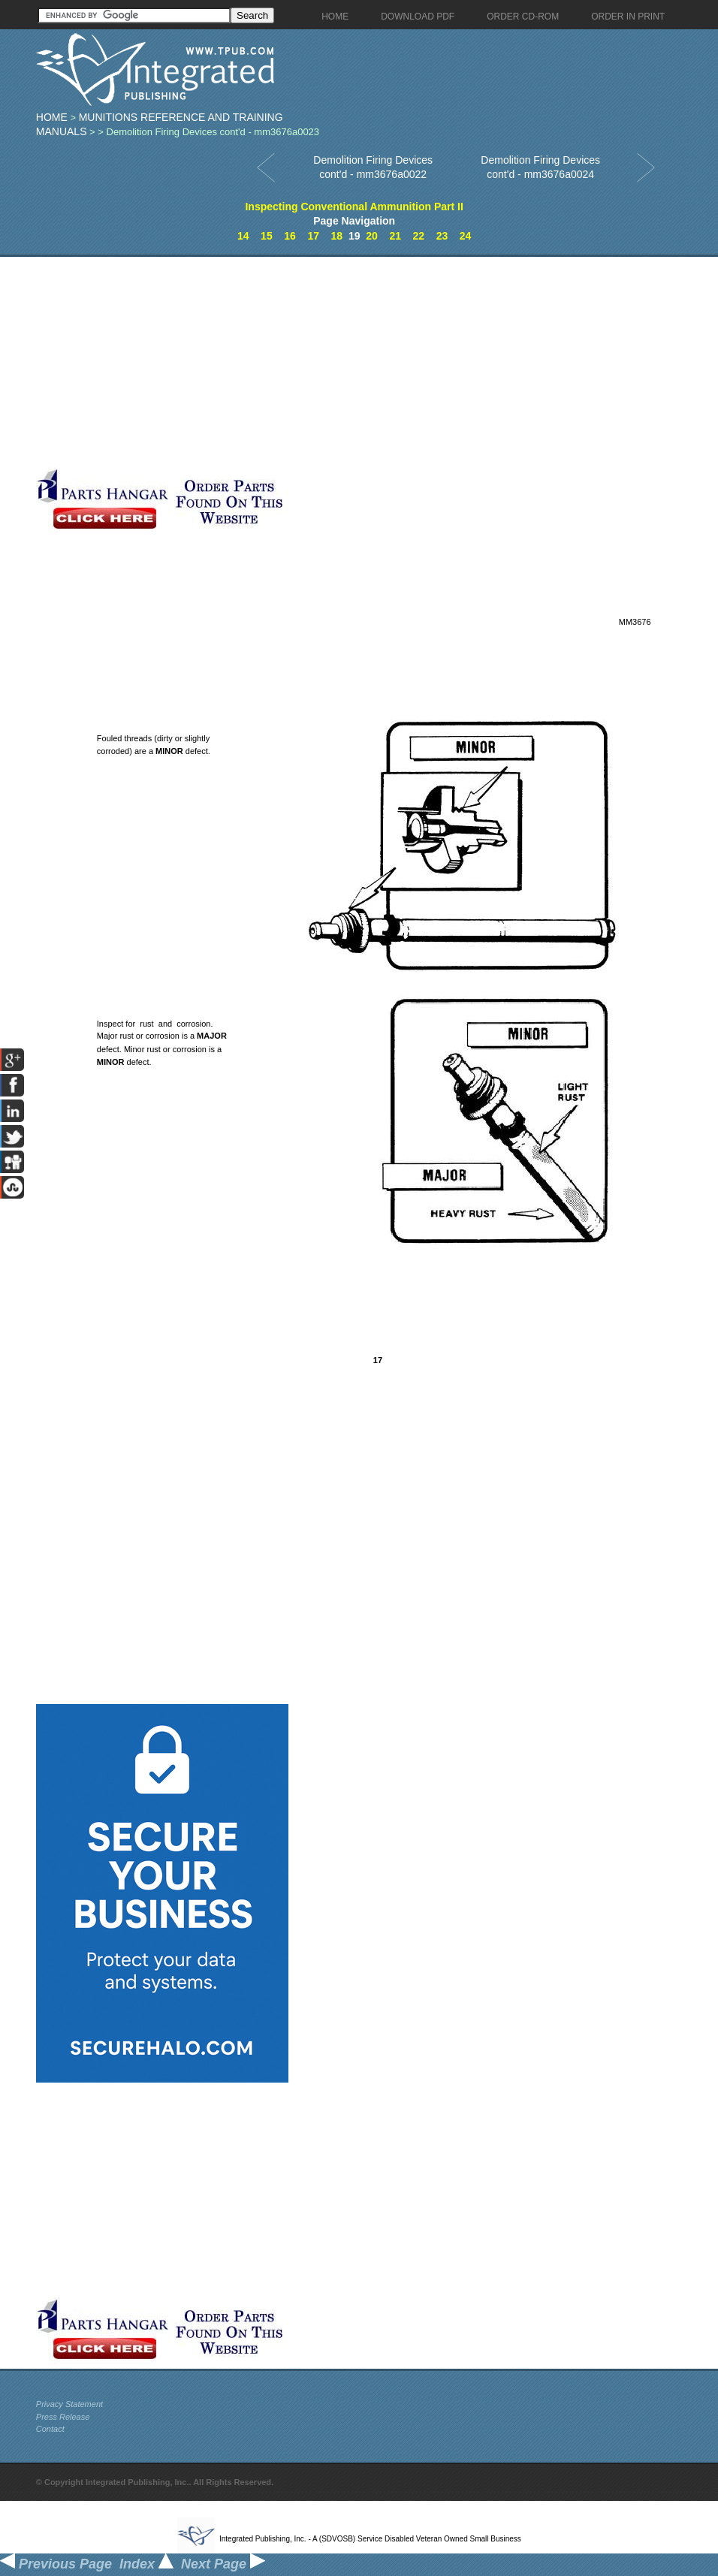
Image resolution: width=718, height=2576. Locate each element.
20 (372, 236)
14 (243, 236)
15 (267, 236)
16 (290, 236)
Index (146, 2563)
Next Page (223, 2563)
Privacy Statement (69, 2404)
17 (313, 236)
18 (337, 236)
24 (466, 236)
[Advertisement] (293, 362)
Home (52, 117)
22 (419, 236)
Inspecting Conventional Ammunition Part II (354, 207)
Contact (50, 2428)
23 (442, 236)
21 (395, 236)
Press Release (63, 2416)
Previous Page (56, 2563)
